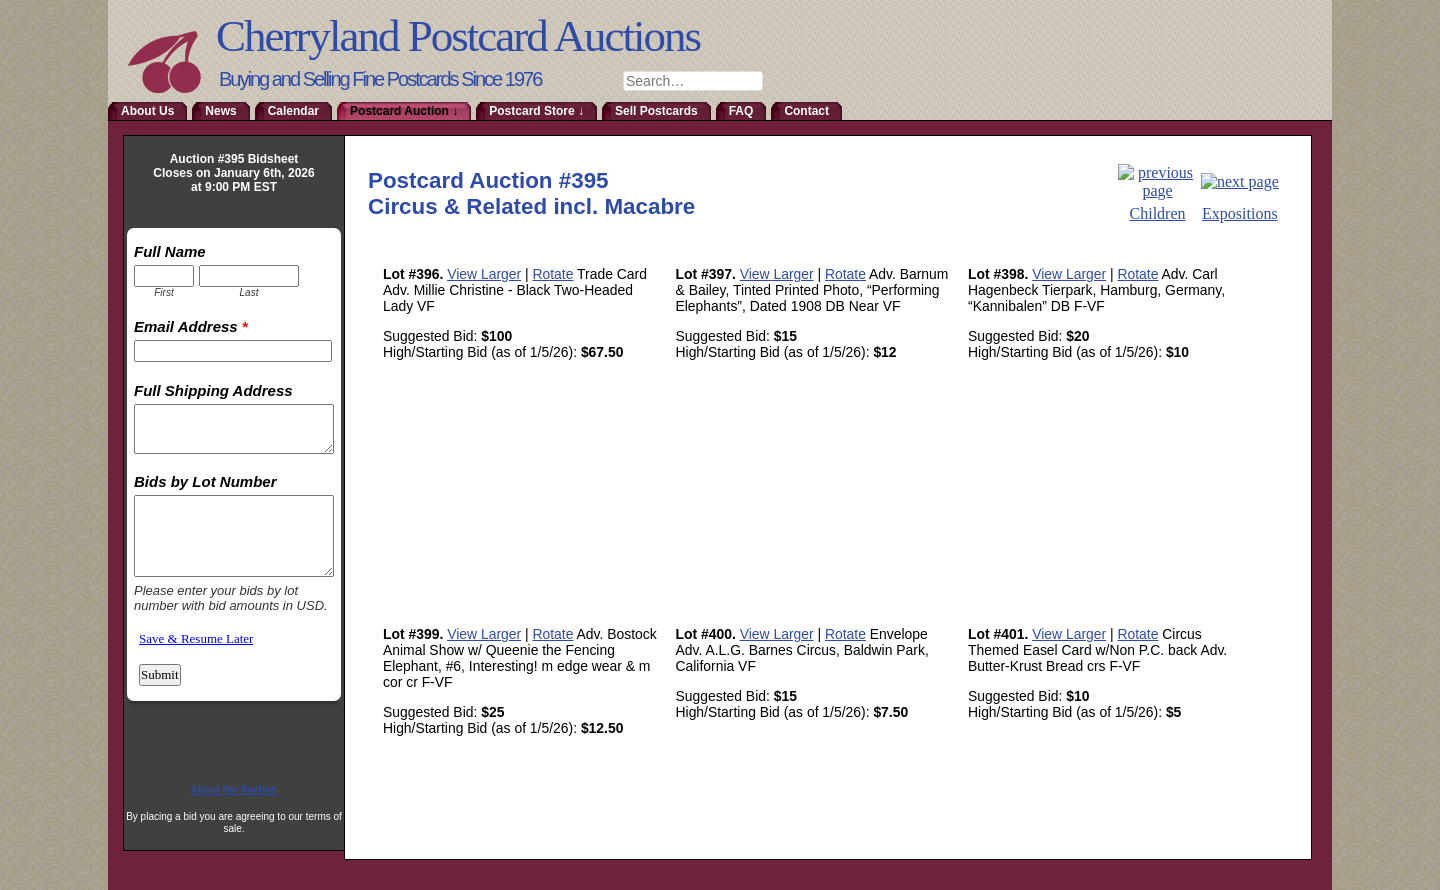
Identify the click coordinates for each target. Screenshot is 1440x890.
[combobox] (693, 81)
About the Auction (234, 789)
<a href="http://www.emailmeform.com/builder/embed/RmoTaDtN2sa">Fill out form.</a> (234, 495)
